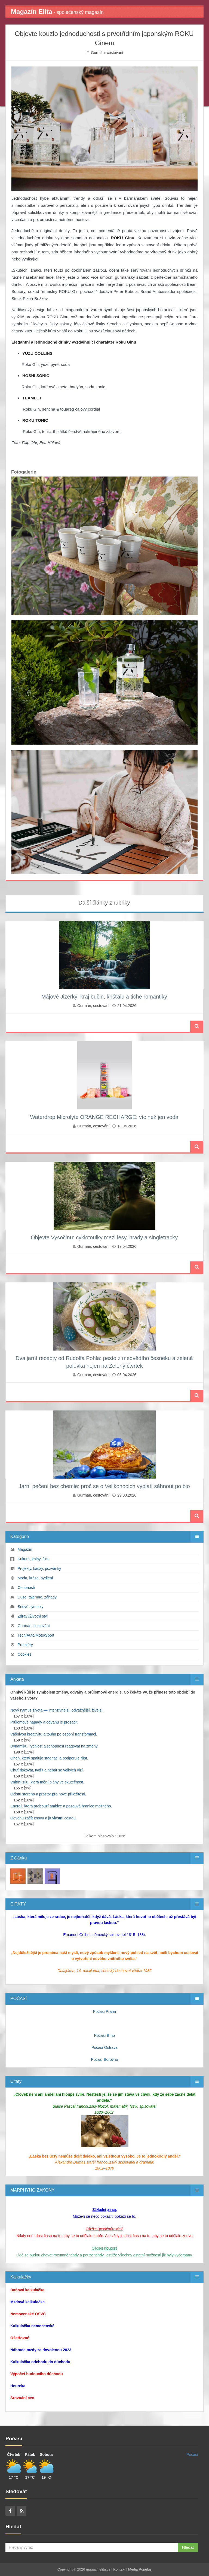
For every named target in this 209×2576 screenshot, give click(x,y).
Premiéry (25, 1645)
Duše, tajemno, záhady (37, 1597)
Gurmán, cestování (107, 52)
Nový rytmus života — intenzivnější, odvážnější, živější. (56, 1710)
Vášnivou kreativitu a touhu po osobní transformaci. (53, 1734)
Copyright (65, 2569)
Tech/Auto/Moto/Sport (35, 1635)
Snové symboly (31, 1606)
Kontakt (119, 2569)
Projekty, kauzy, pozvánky (39, 1568)
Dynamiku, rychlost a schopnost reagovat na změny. (54, 1746)
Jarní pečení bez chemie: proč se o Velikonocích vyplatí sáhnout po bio (104, 1486)
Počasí (192, 2454)
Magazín (25, 1549)
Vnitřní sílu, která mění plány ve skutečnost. (47, 1782)
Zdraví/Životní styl (33, 1616)
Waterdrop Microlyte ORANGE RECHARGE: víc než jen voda (104, 1117)
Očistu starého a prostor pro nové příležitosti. (48, 1794)
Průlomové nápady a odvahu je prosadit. (44, 1722)
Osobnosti (26, 1587)
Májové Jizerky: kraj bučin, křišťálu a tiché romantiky (104, 997)
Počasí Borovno (104, 2059)
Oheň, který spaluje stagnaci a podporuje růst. (49, 1758)
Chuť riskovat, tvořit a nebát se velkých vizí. (47, 1770)
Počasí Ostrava (104, 2047)
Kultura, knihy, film (33, 1559)
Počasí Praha (104, 2011)
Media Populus (140, 2569)
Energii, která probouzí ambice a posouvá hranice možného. (61, 1806)
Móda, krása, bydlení (35, 1578)
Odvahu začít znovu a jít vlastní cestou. (43, 1818)
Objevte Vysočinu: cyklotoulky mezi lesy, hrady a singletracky (104, 1237)
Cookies (25, 1654)
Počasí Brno (104, 2035)
